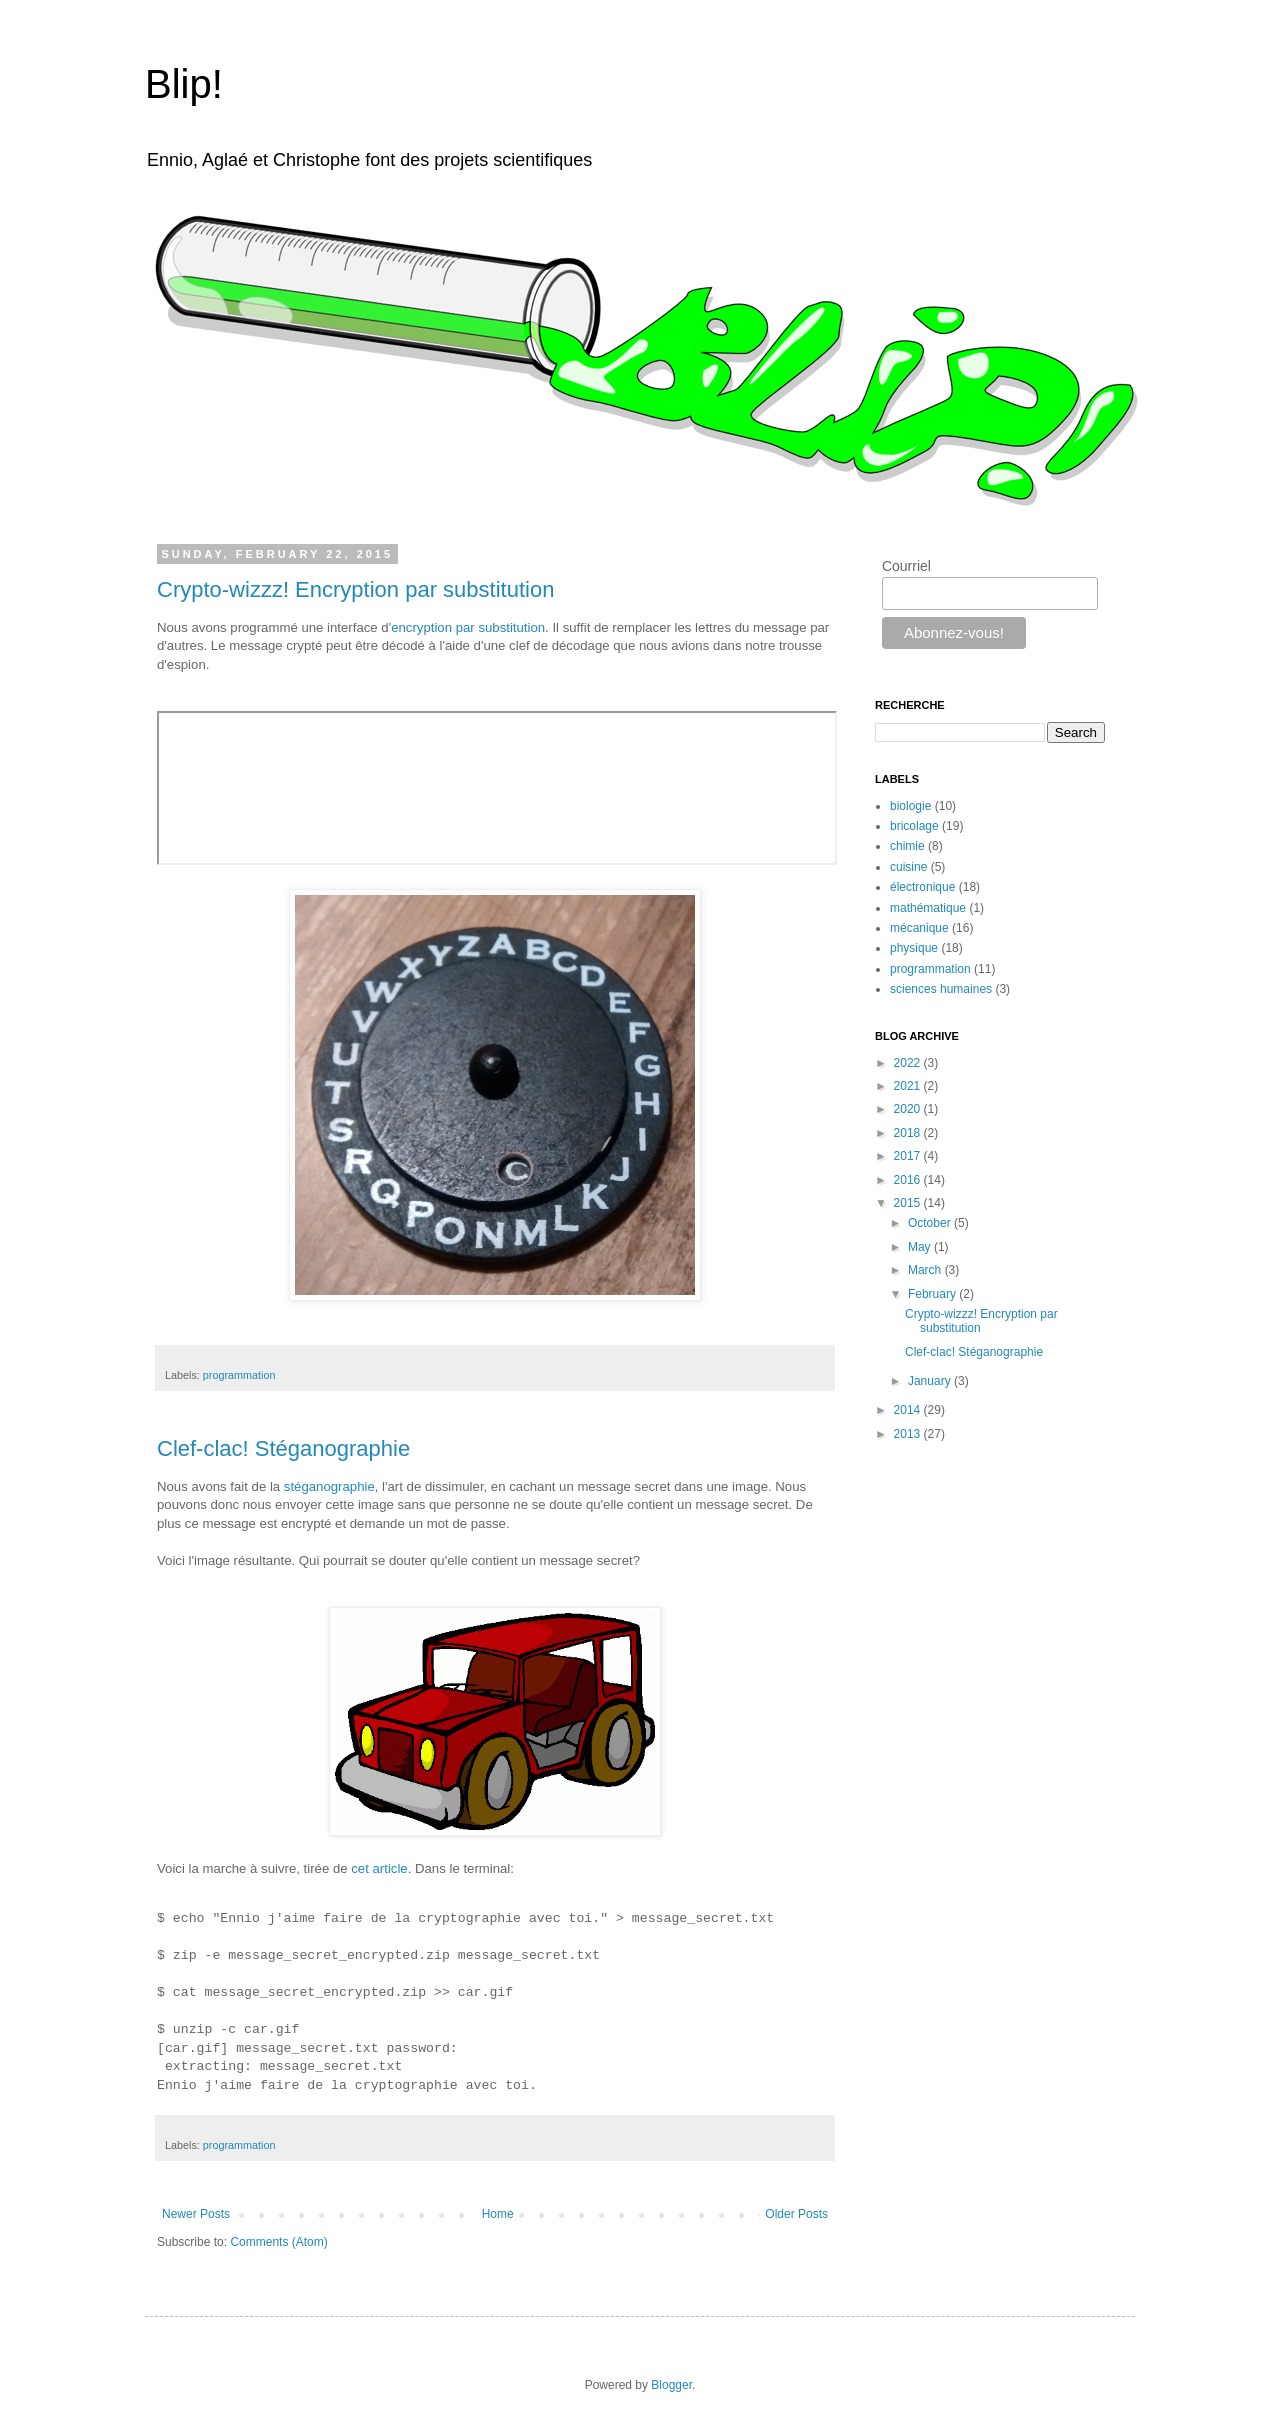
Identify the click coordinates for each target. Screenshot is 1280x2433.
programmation (239, 1375)
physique (914, 948)
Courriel (906, 566)
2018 (909, 1133)
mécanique (919, 928)
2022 (909, 1063)
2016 (909, 1180)
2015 (909, 1203)
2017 (909, 1156)
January (931, 1381)
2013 (909, 1434)
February (933, 1294)
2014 (909, 1410)
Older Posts (796, 2214)
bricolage (914, 826)
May (921, 1247)
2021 (909, 1086)
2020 (909, 1109)
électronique (922, 887)
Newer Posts (196, 2214)
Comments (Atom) (278, 2242)
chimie (907, 846)
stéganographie (329, 1486)
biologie (910, 806)
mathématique (928, 908)
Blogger (671, 2385)
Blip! (184, 84)
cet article (379, 1868)
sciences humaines (941, 989)
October (931, 1223)
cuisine (908, 867)
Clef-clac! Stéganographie (283, 1448)
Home (498, 2214)
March (926, 1270)
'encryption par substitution (467, 627)
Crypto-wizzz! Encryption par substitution (355, 589)
